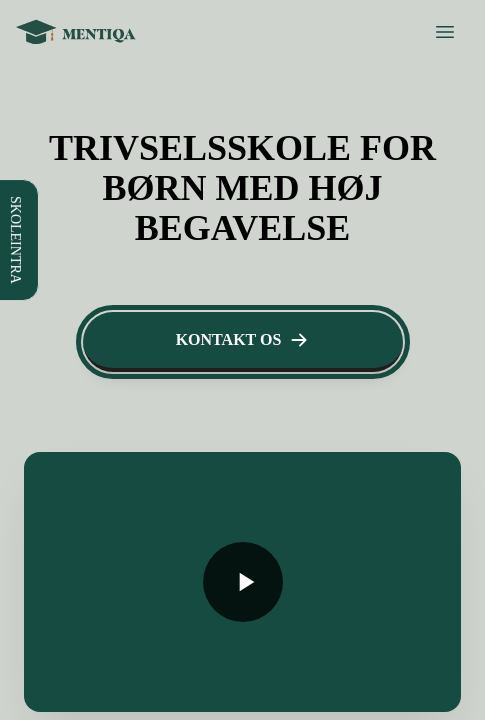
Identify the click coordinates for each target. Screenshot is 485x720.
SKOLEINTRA (58, 18)
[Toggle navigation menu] (16, 643)
